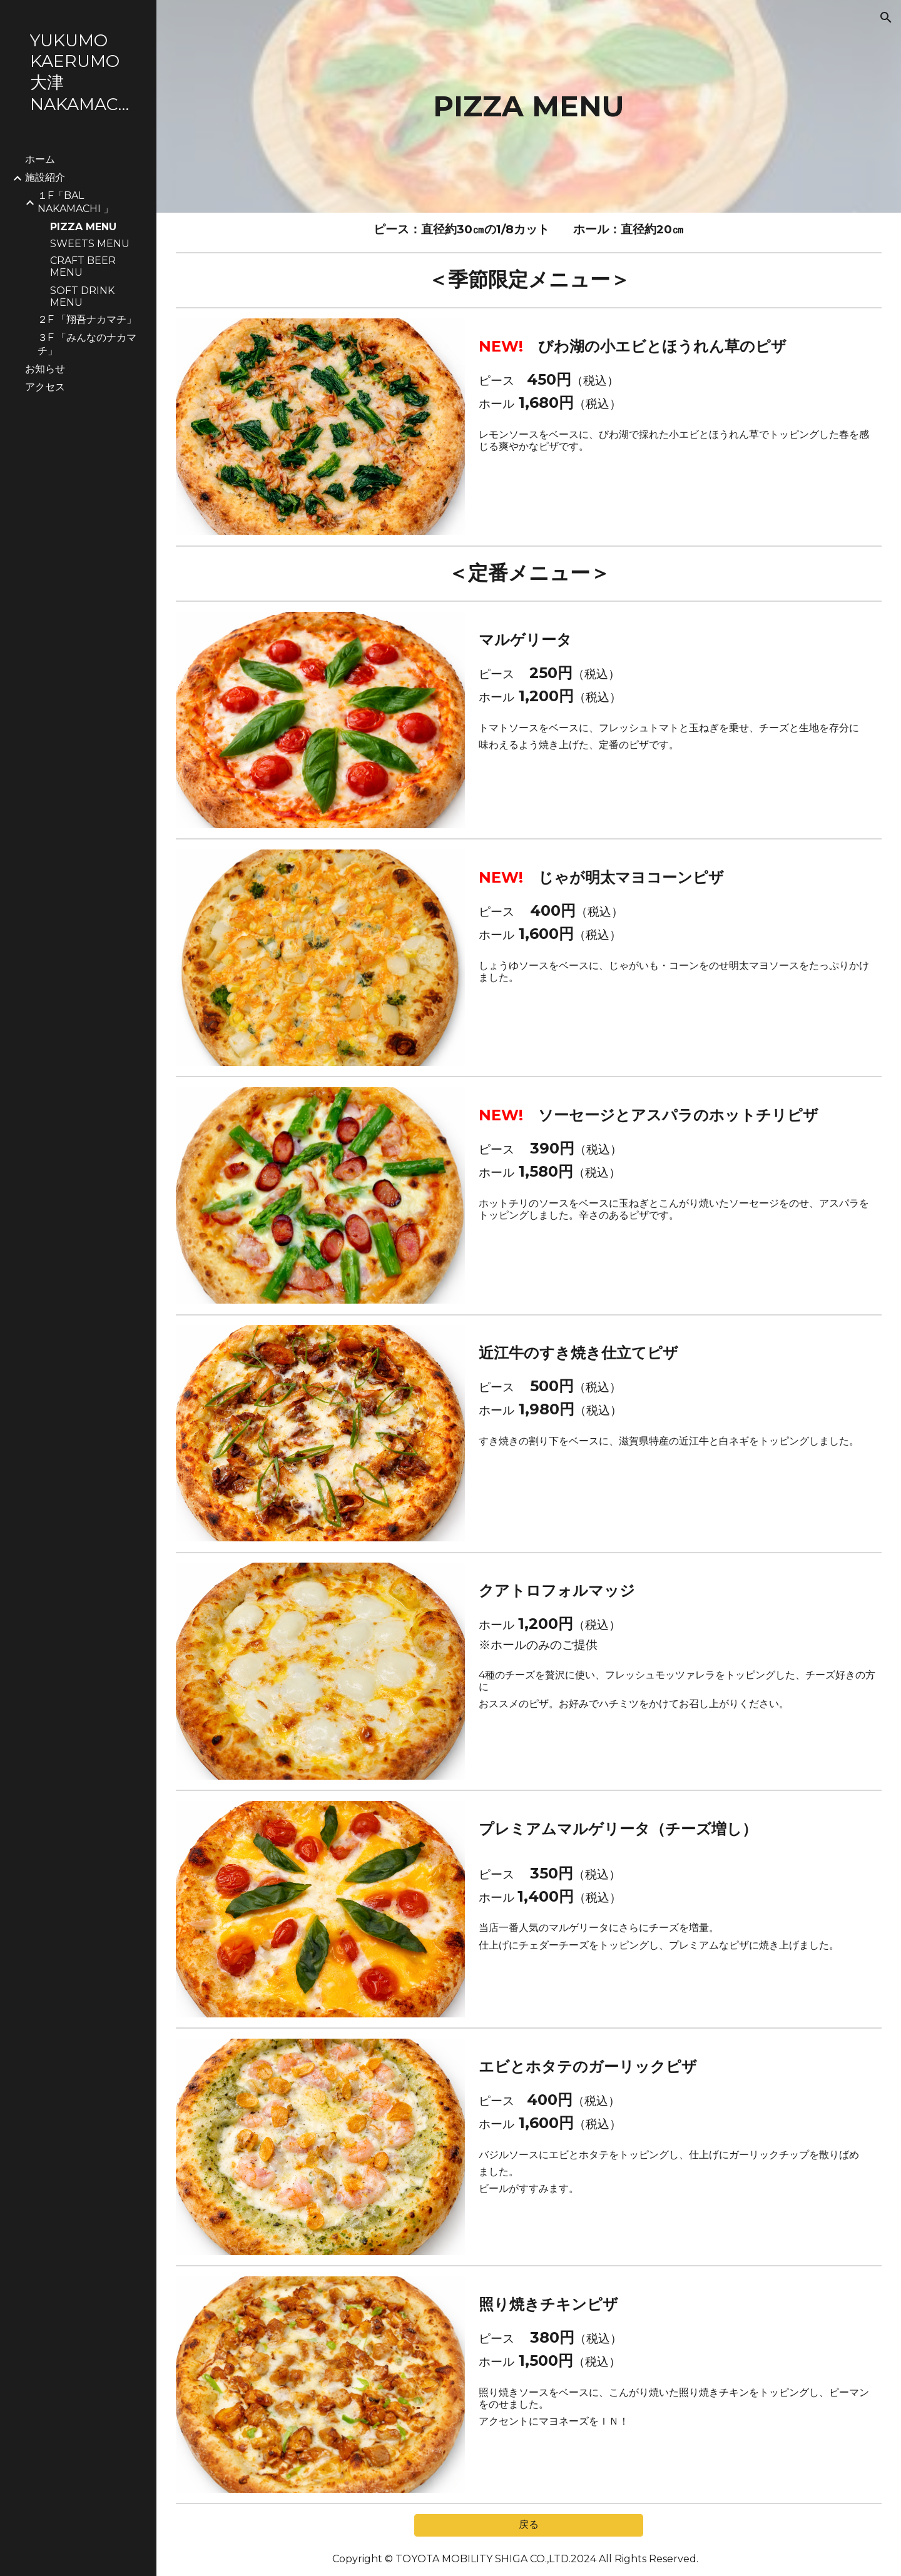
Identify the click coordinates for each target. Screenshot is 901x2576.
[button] (886, 18)
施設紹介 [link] (45, 177)
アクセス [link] (45, 387)
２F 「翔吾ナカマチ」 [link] (87, 319)
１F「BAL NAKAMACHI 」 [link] (75, 202)
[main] (528, 106)
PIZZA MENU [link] (83, 227)
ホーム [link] (40, 159)
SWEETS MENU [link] (90, 244)
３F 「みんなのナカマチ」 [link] (87, 344)
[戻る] (529, 2525)
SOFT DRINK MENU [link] (82, 296)
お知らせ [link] (45, 369)
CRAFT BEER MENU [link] (83, 266)
